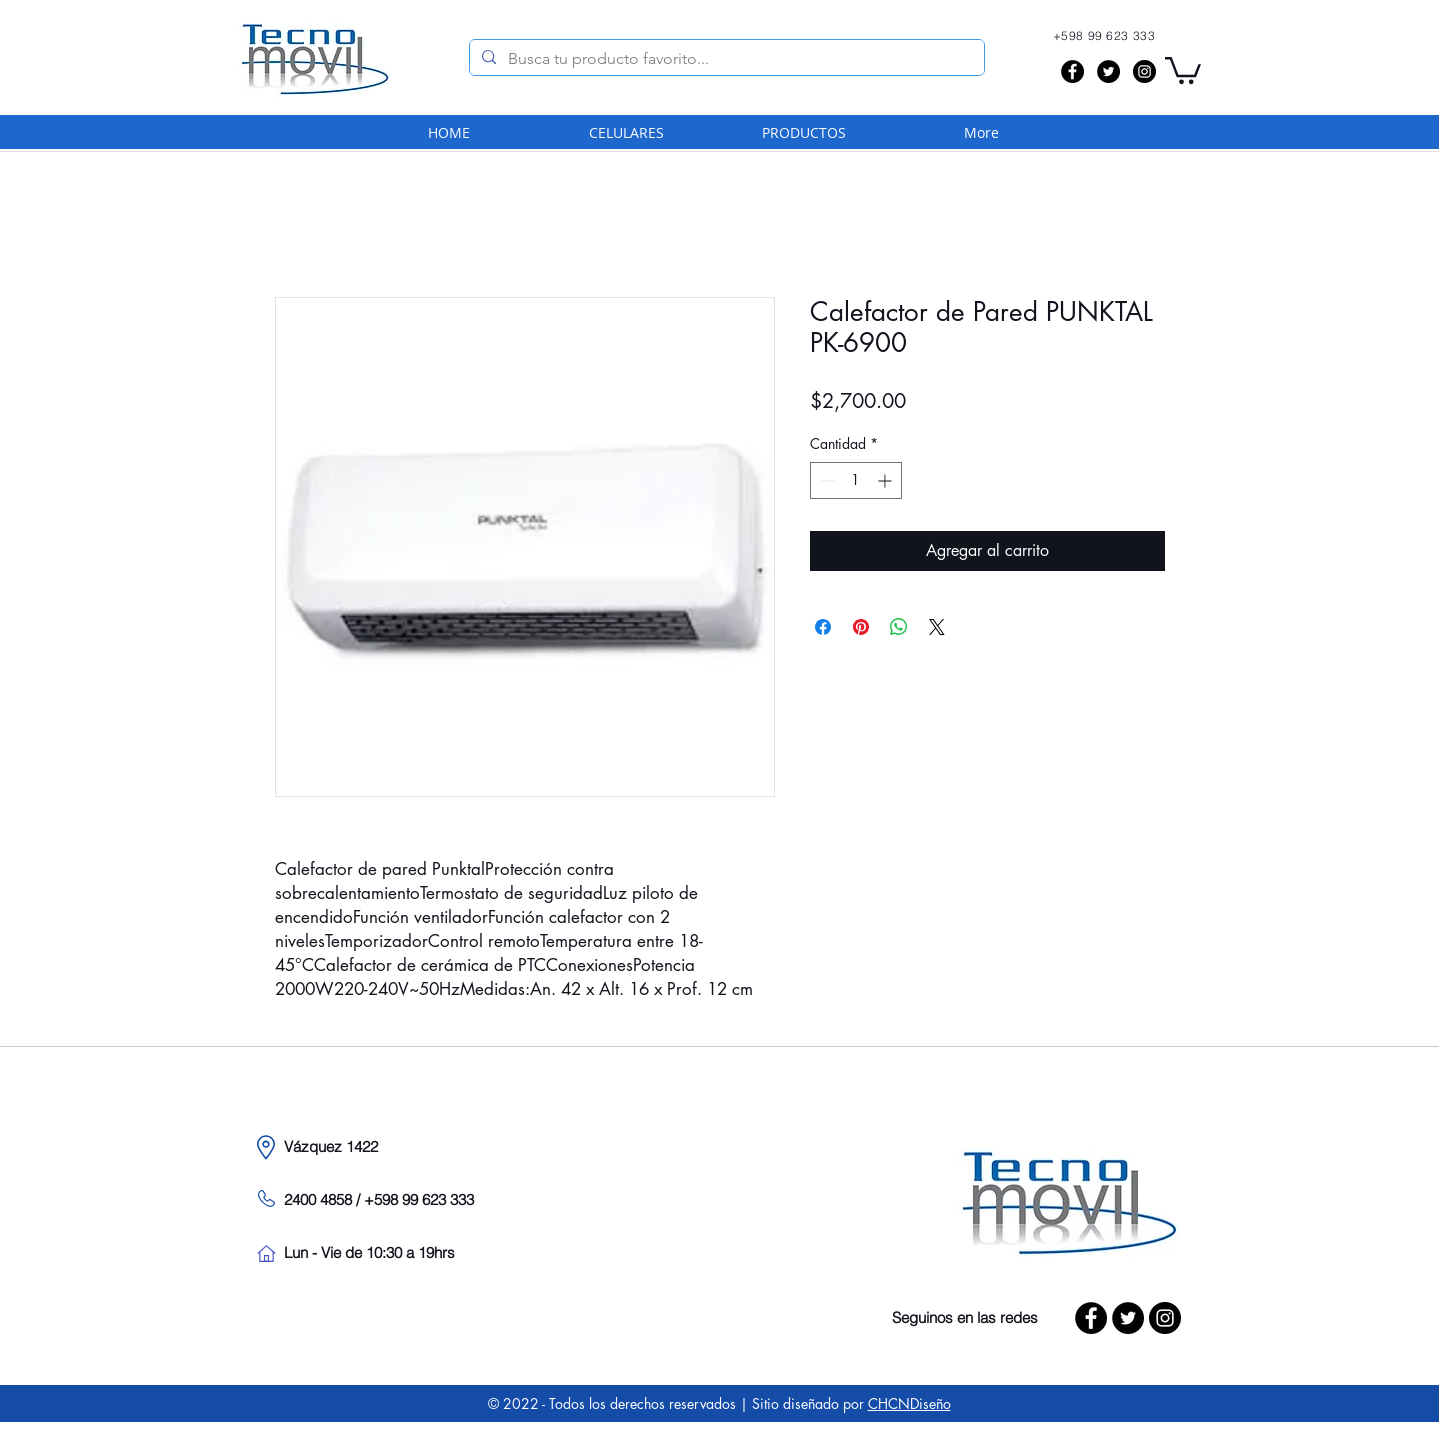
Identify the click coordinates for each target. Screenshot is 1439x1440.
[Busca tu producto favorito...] (725, 59)
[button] (1183, 69)
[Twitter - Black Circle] (1108, 71)
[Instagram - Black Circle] (1144, 71)
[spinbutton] (856, 480)
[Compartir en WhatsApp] (899, 627)
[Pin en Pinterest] (861, 627)
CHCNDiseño (909, 1403)
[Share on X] (937, 627)
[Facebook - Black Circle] (1072, 71)
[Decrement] (825, 480)
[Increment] (886, 480)
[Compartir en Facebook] (823, 627)
